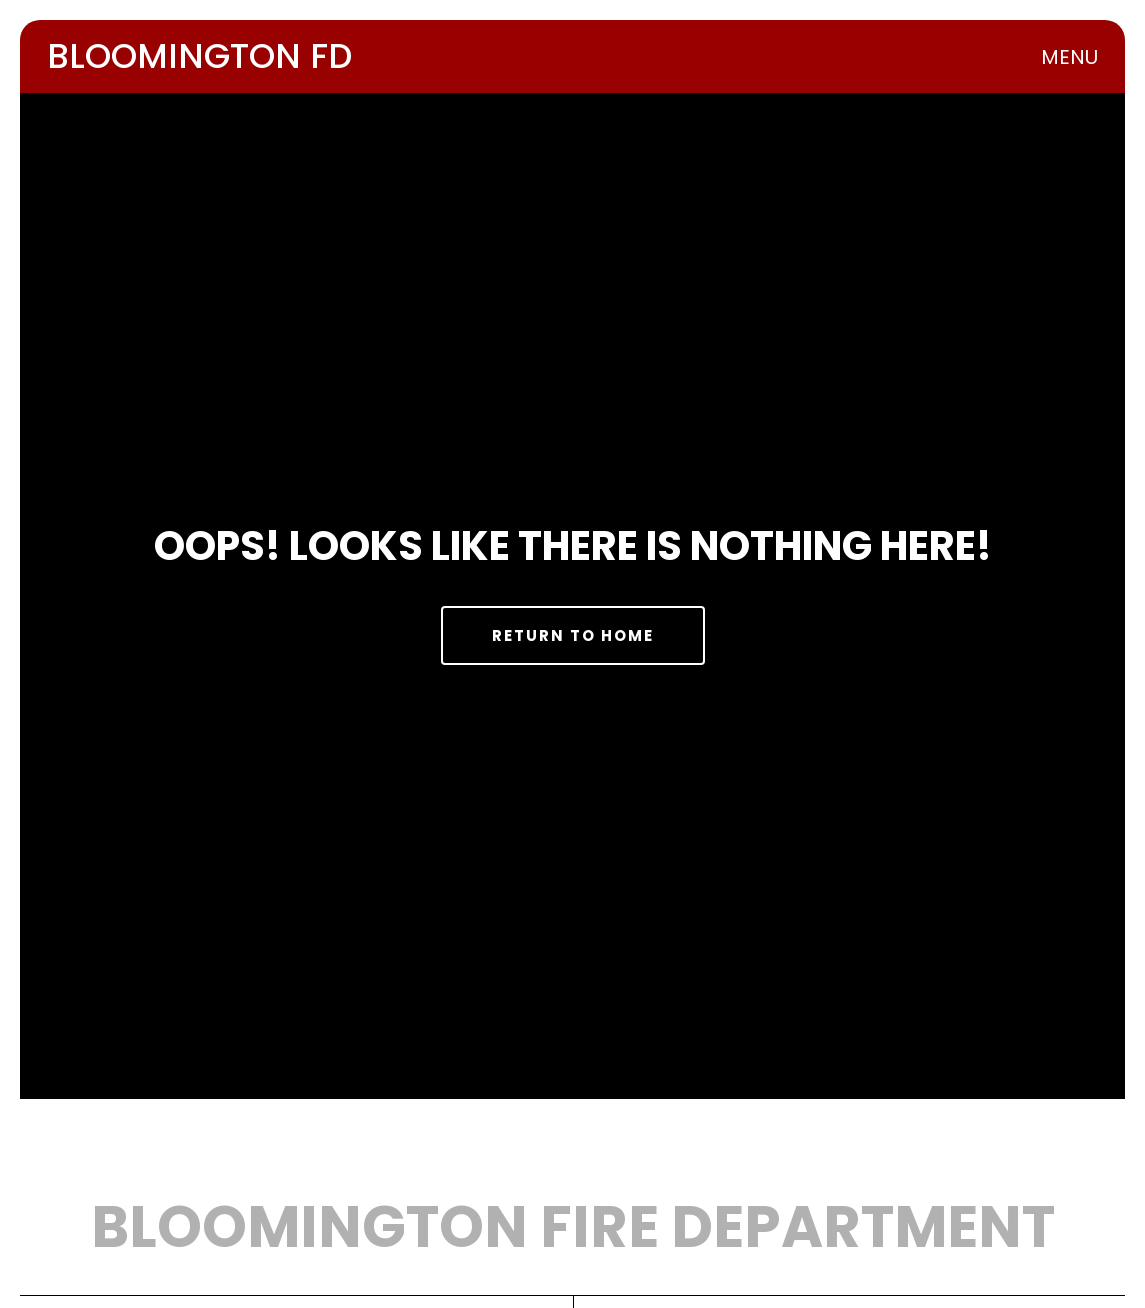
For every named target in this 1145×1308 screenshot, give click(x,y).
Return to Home (573, 635)
